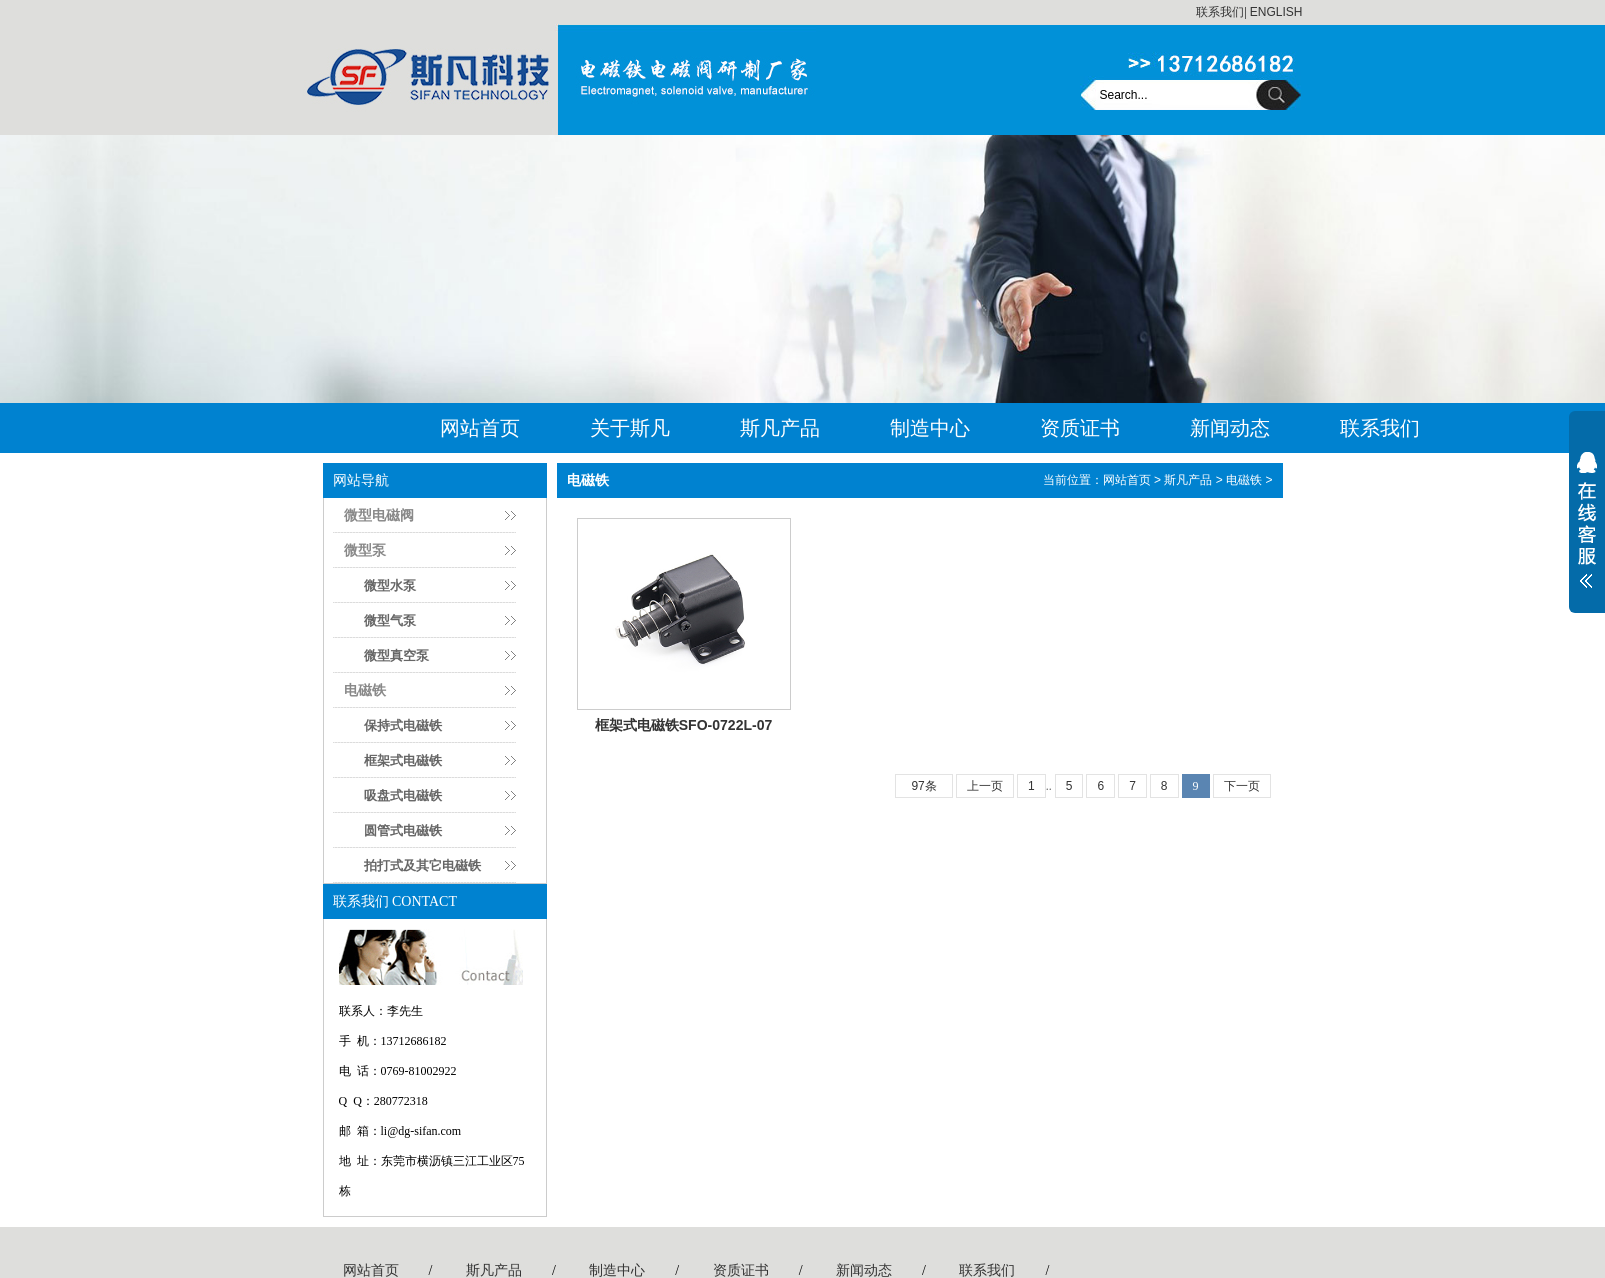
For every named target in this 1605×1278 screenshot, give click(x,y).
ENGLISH (1276, 12)
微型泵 (365, 550)
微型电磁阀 (379, 515)
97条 (923, 786)
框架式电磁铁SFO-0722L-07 (684, 725)
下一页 (1242, 786)
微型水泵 (390, 585)
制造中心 (930, 428)
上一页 (985, 786)
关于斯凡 (630, 428)
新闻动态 (1230, 428)
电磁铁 (365, 690)
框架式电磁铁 (403, 760)
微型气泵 (390, 620)
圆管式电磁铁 (403, 830)
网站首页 (480, 428)
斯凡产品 (780, 428)
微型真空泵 (396, 655)
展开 (1587, 533)
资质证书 (1080, 428)
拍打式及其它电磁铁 (422, 865)
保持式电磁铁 (403, 725)
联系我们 (1220, 12)
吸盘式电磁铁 (403, 795)
